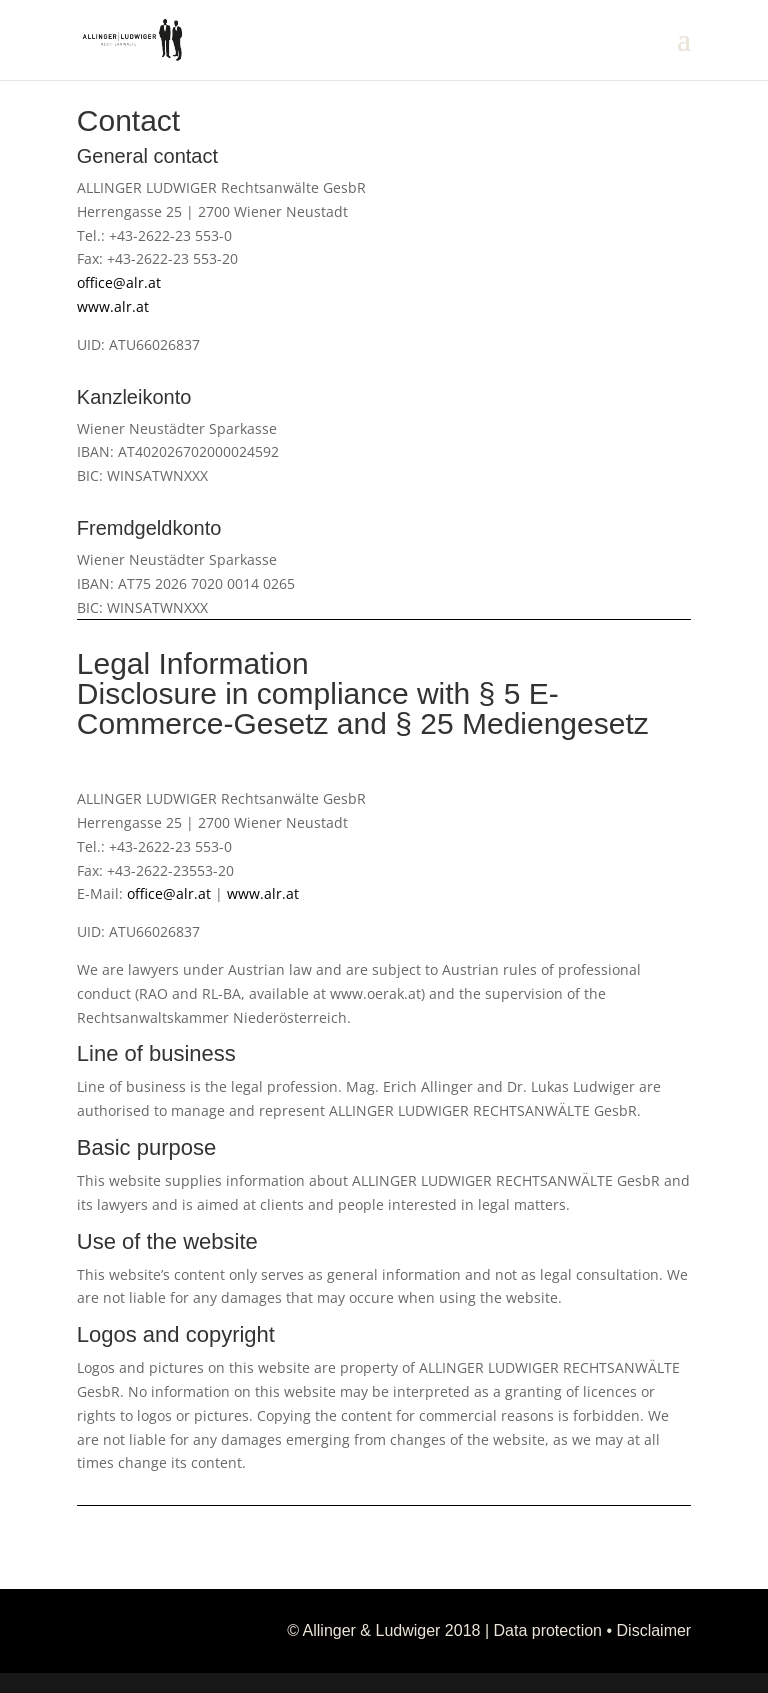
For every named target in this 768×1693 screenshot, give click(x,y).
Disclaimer (654, 1630)
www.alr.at (113, 306)
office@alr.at (119, 282)
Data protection (548, 1630)
